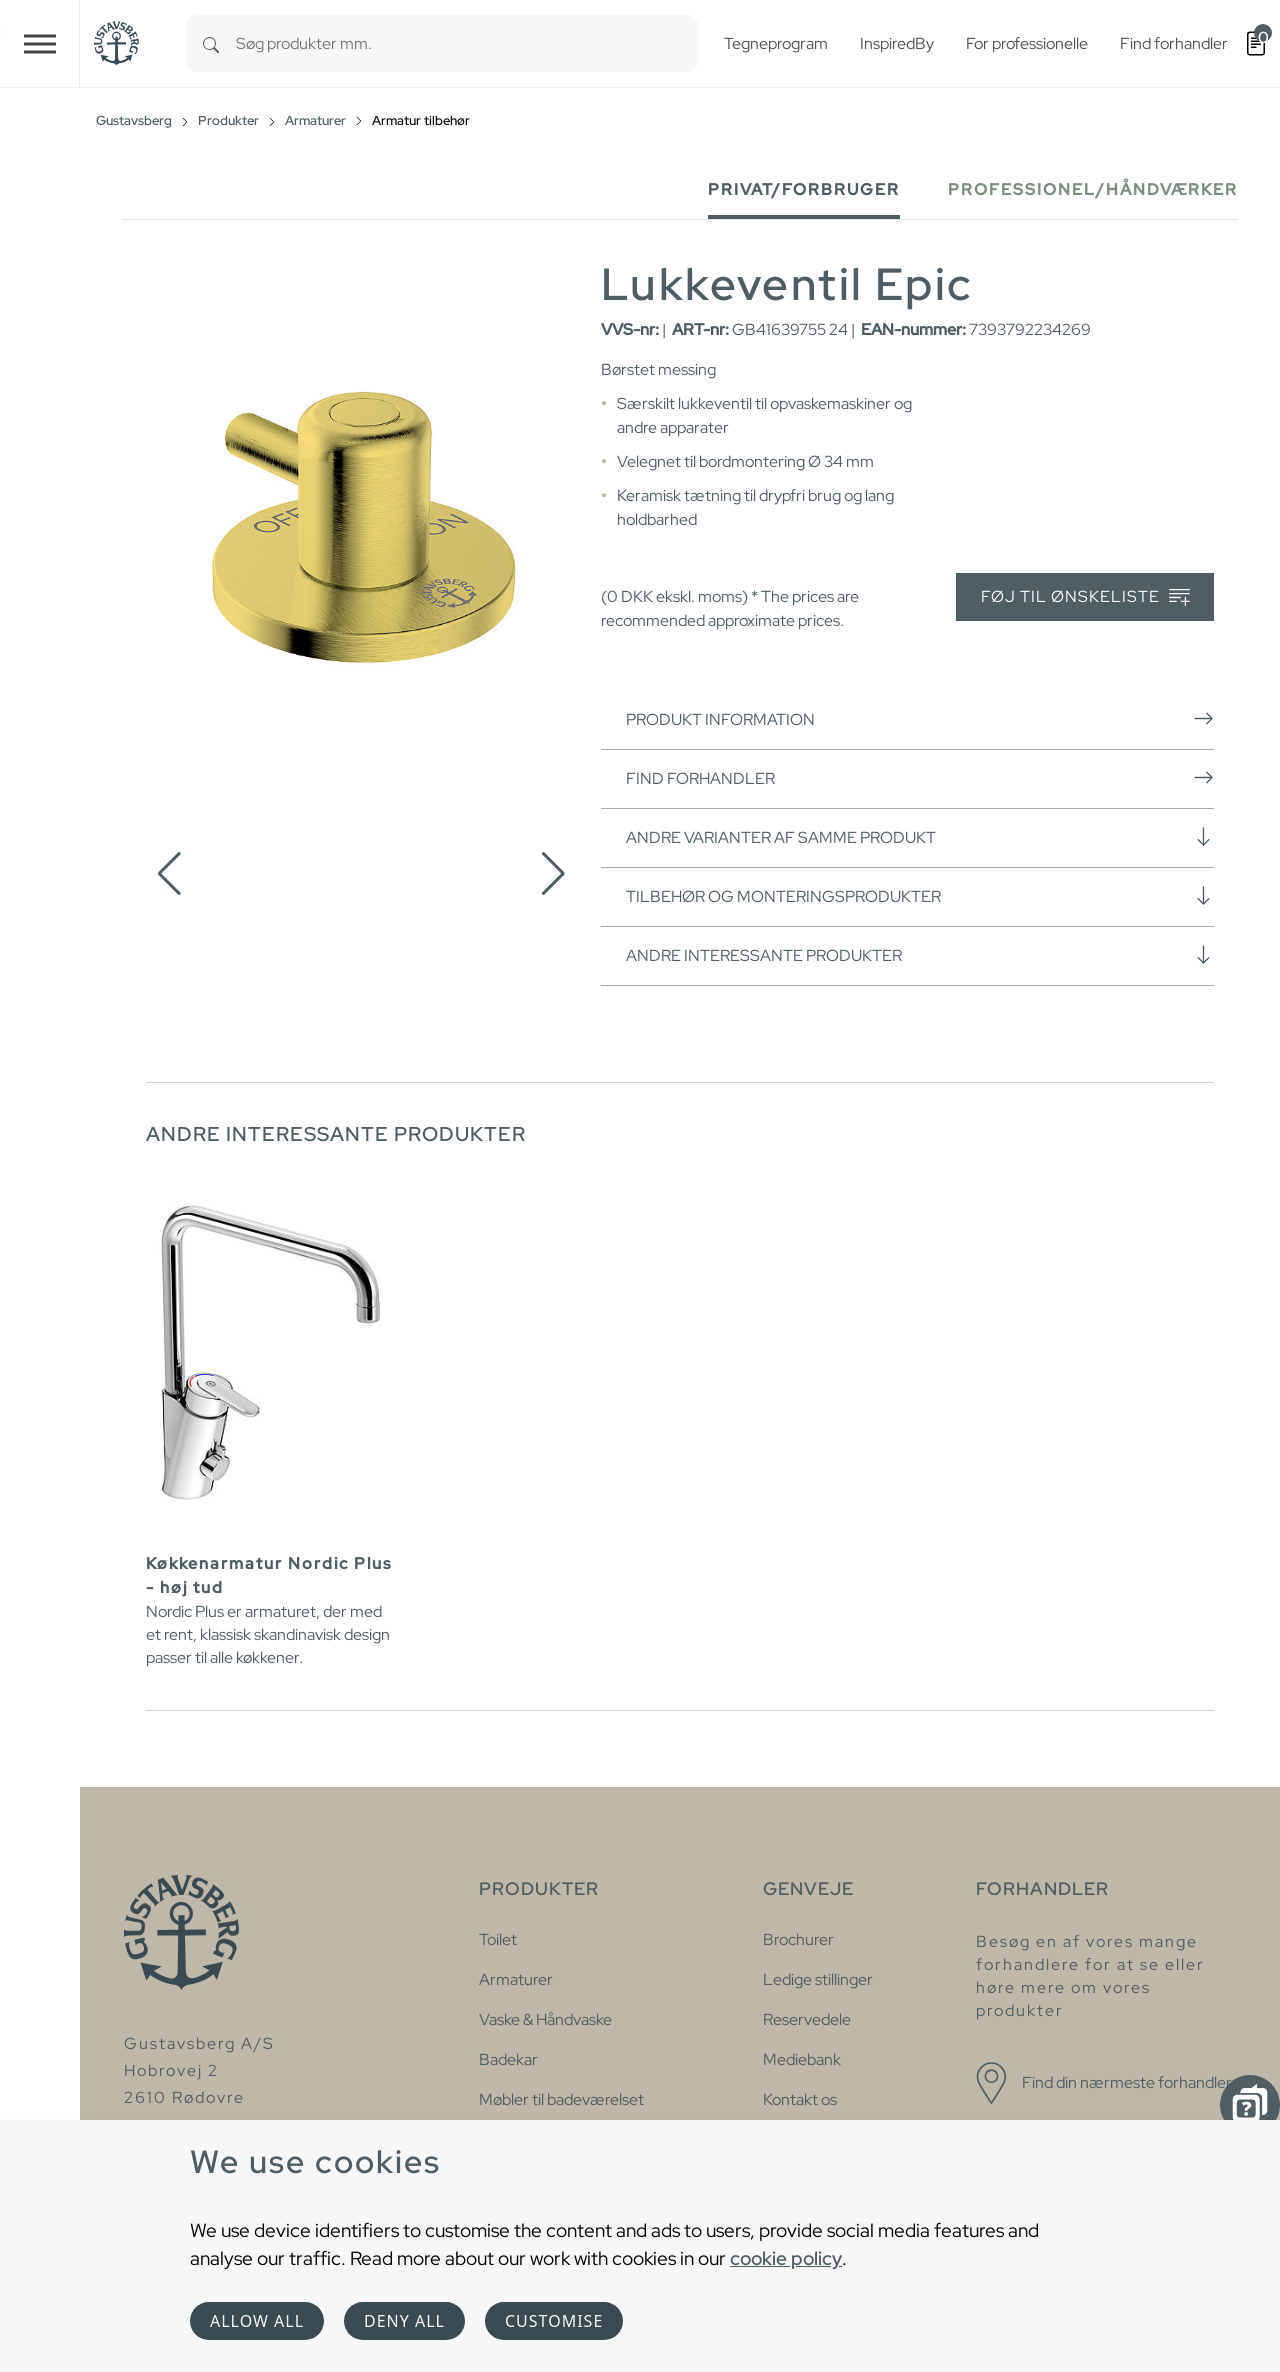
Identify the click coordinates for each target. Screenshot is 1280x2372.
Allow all (257, 2321)
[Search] (211, 43)
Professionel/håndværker (1093, 189)
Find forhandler (920, 778)
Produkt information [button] (920, 719)
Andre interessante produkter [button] (920, 955)
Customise (554, 2321)
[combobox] (467, 43)
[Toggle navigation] (40, 43)
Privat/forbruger (804, 189)
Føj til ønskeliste (1085, 597)
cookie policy (786, 2258)
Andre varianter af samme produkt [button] (920, 837)
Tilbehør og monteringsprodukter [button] (920, 896)
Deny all (404, 2321)
